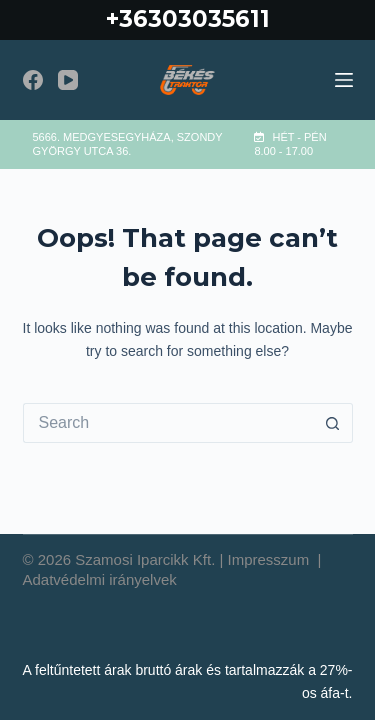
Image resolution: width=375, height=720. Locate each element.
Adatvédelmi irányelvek (100, 579)
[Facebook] (33, 80)
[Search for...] (168, 423)
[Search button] (333, 423)
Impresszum (271, 559)
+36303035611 (188, 19)
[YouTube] (68, 80)
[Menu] (344, 80)
